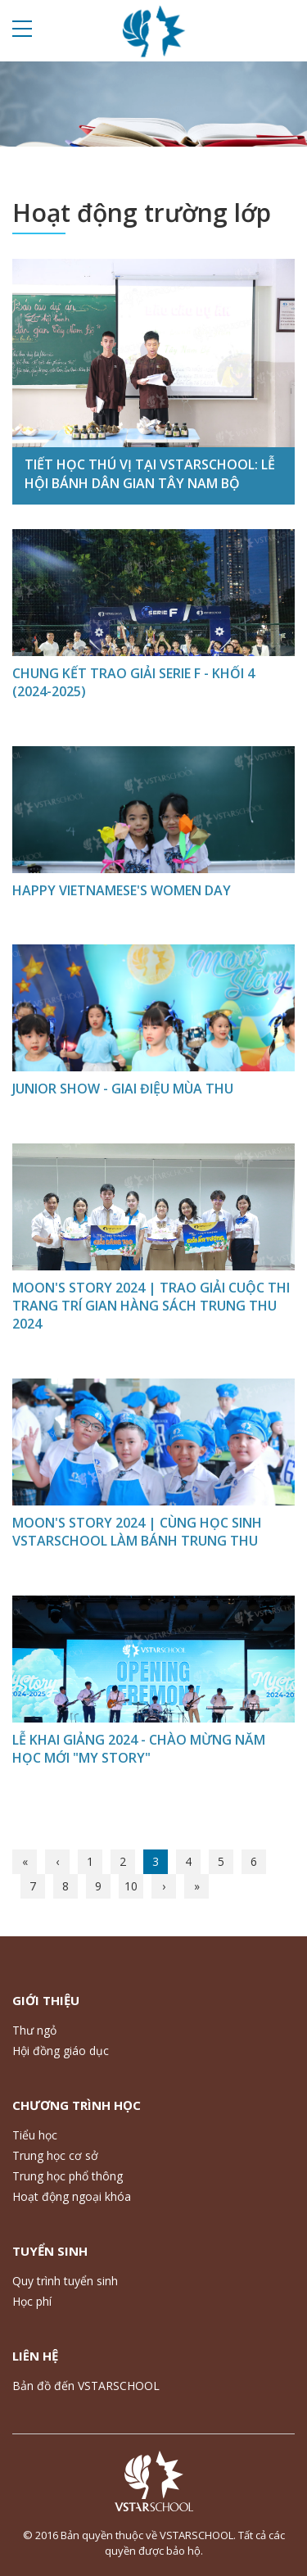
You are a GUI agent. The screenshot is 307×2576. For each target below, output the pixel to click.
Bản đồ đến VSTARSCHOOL (86, 2385)
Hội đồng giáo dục (60, 2050)
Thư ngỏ (34, 2030)
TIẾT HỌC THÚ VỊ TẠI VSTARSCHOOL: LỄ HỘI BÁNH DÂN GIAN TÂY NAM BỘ (150, 473)
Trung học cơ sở (55, 2155)
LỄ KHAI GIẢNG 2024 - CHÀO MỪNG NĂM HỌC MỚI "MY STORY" (138, 1749)
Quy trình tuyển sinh (65, 2281)
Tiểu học (34, 2135)
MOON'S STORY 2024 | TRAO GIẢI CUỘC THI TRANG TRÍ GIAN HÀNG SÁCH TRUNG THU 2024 (151, 1306)
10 (131, 1886)
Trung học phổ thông (67, 2176)
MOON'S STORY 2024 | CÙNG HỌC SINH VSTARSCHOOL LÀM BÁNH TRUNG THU (137, 1532)
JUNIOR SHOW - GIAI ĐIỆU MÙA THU (122, 1089)
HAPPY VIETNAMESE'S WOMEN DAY (121, 890)
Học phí (32, 2301)
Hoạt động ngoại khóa (71, 2196)
